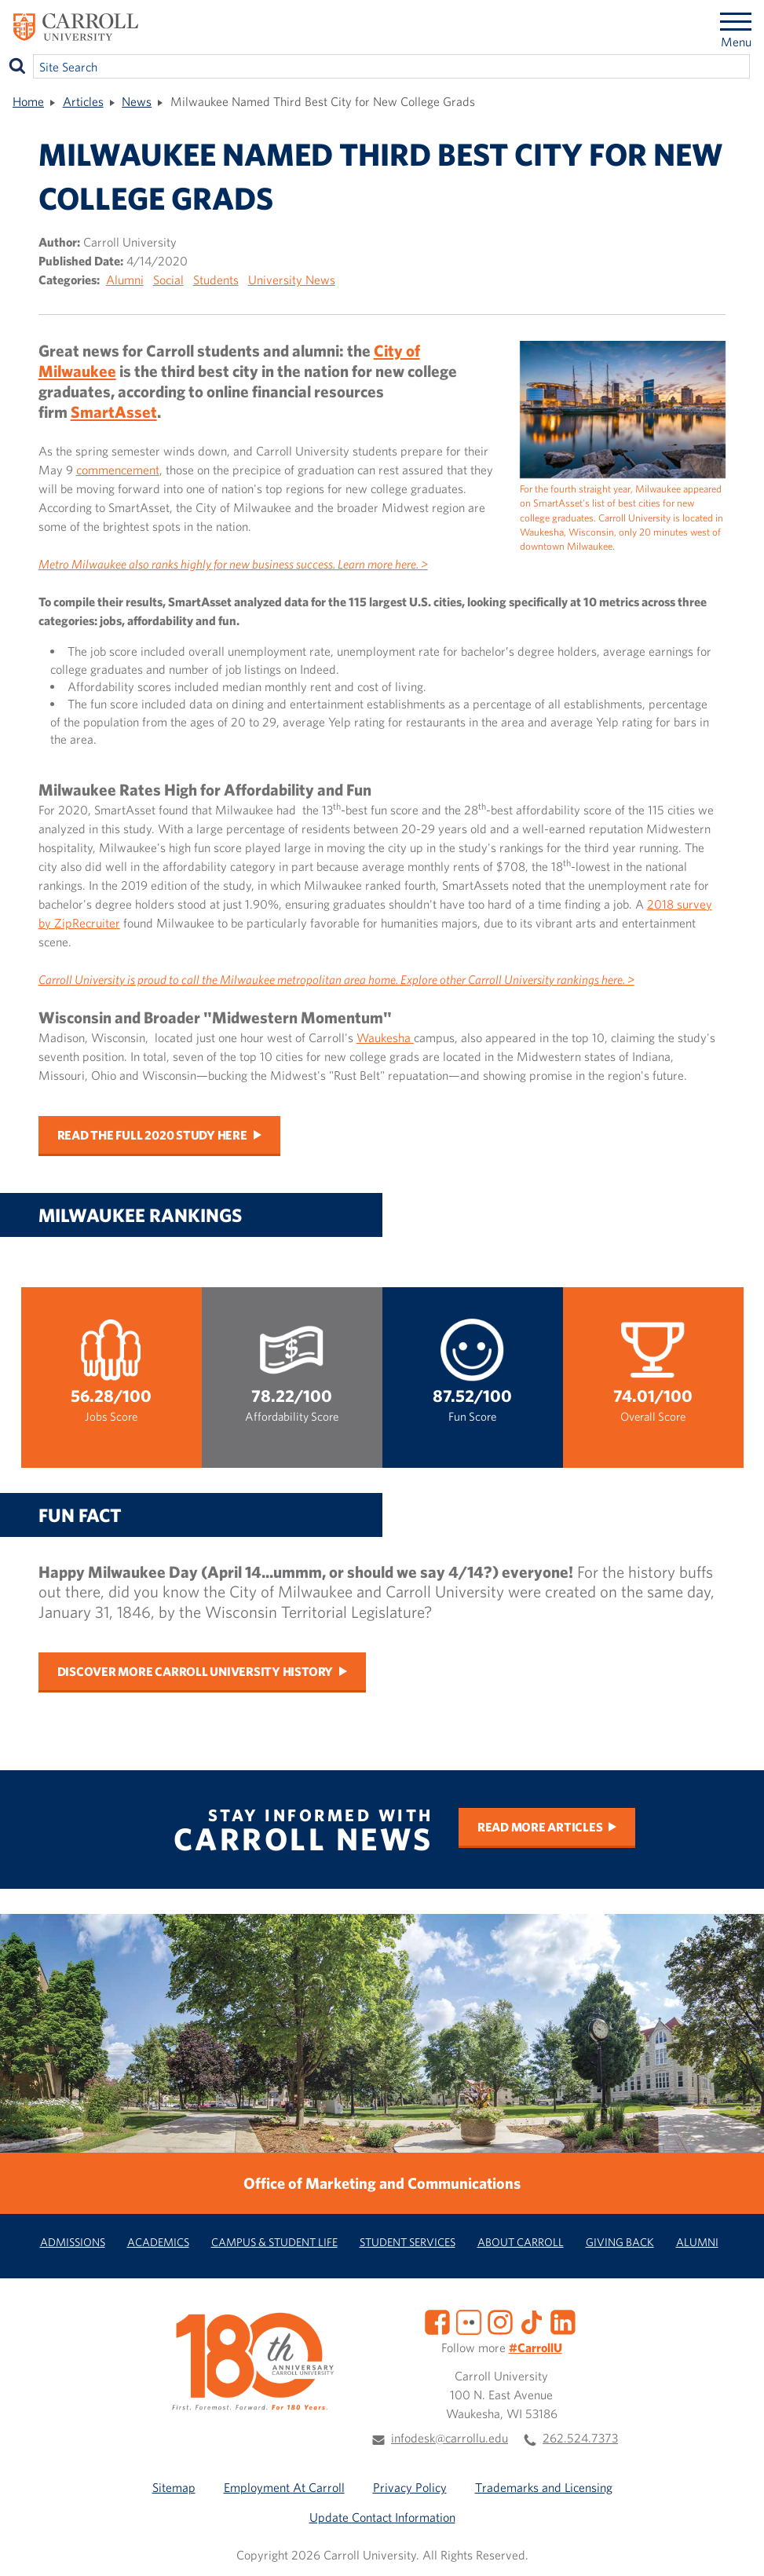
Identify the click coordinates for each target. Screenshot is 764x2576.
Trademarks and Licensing (543, 2487)
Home (28, 101)
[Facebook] (437, 2321)
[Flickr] (468, 2321)
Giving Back (620, 2242)
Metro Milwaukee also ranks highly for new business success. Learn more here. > (233, 564)
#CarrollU (535, 2347)
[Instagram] (500, 2321)
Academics (158, 2242)
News (137, 101)
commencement (117, 470)
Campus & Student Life (274, 2242)
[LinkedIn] (563, 2321)
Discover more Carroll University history (195, 1671)
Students (216, 280)
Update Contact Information (382, 2517)
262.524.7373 (580, 2438)
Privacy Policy (410, 2487)
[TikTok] (531, 2321)
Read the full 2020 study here (152, 1135)
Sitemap (174, 2487)
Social (168, 280)
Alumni (125, 280)
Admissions (72, 2242)
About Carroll (520, 2242)
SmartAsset (114, 411)
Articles (83, 101)
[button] (735, 2547)
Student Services (407, 2242)
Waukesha (385, 1037)
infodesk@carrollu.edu (449, 2438)
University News (291, 280)
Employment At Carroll (284, 2487)
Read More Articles (540, 1827)
